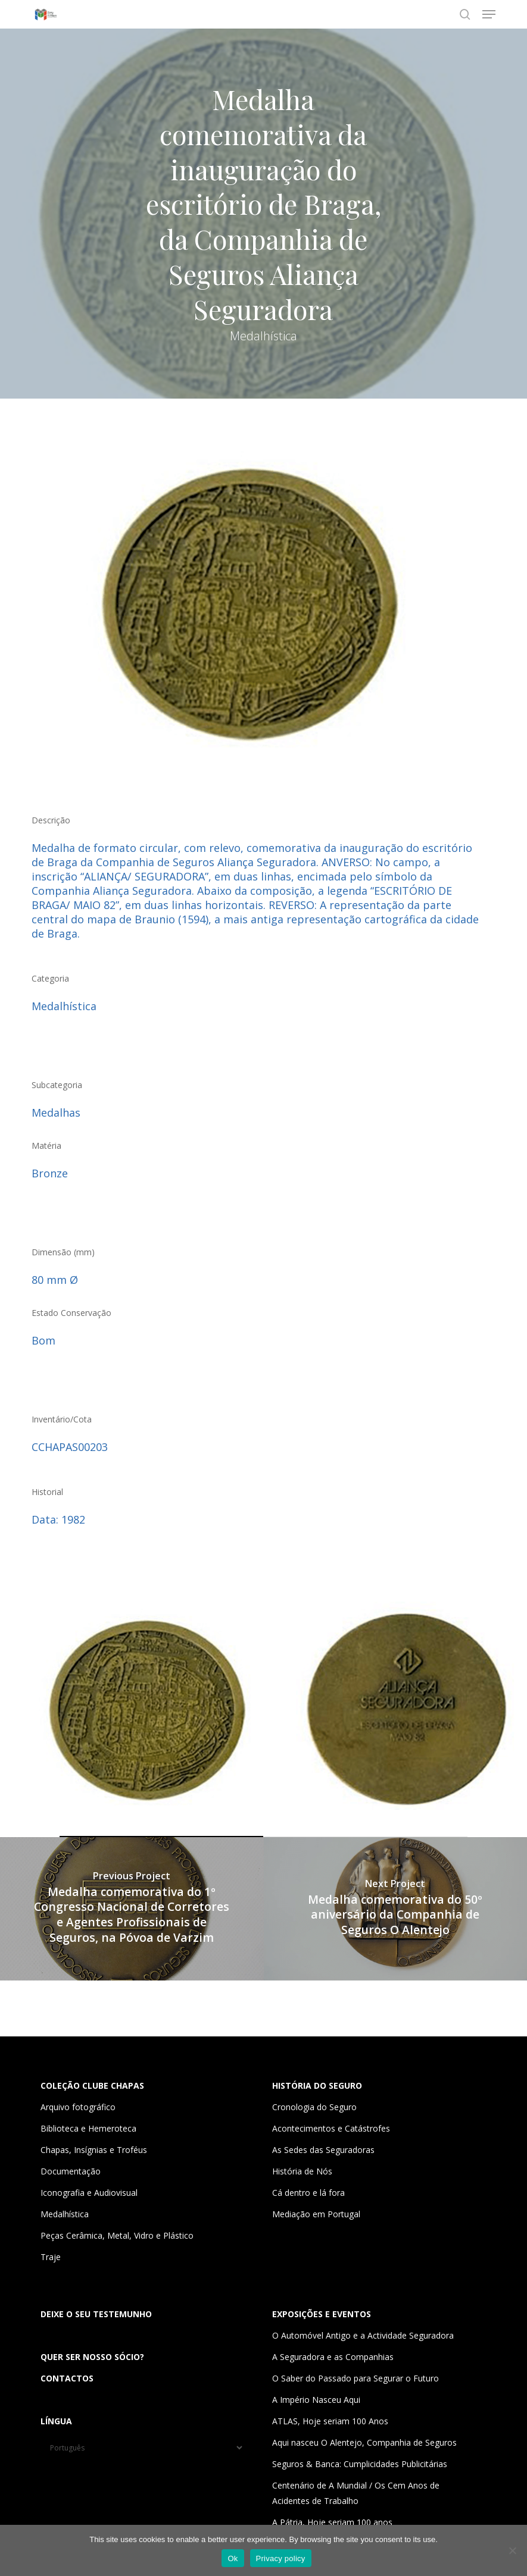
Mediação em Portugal (316, 2214)
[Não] (512, 2550)
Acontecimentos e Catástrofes (331, 2128)
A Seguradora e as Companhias (333, 2356)
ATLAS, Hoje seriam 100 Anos (330, 2421)
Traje (50, 2256)
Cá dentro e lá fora (308, 2192)
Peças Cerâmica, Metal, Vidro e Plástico (117, 2235)
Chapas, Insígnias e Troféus (93, 2149)
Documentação (70, 2171)
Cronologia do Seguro (314, 2107)
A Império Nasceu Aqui (316, 2399)
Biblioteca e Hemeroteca (88, 2128)
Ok (232, 2558)
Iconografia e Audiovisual (89, 2192)
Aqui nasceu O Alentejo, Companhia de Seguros (364, 2442)
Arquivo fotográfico (78, 2107)
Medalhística (64, 2214)
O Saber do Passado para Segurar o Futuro (355, 2378)
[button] (488, 14)
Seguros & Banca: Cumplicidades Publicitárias (359, 2464)
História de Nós (302, 2171)
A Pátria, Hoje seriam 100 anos (332, 2522)
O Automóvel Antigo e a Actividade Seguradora (363, 2335)
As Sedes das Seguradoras (323, 2149)
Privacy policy (280, 2558)
